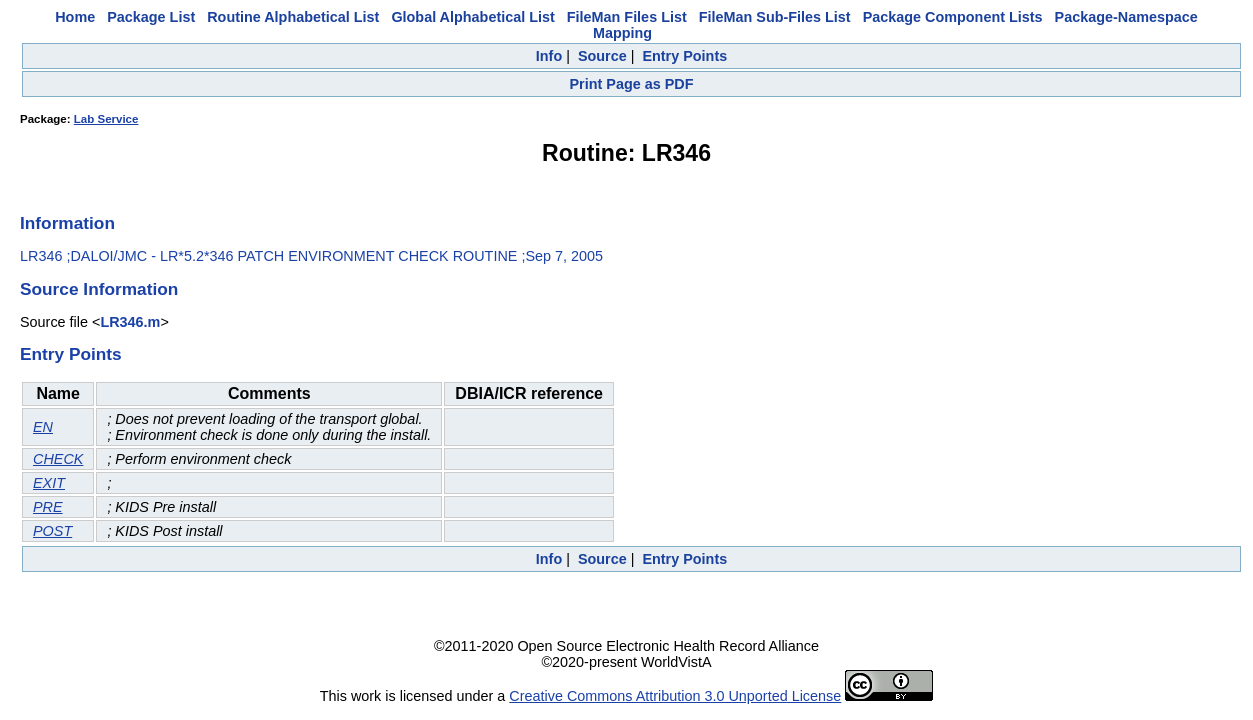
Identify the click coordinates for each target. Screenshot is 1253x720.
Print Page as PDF (632, 84)
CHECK (58, 459)
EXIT (49, 483)
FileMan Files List (627, 17)
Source (602, 56)
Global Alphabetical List (472, 17)
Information (67, 223)
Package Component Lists (953, 17)
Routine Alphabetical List (293, 17)
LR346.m (130, 322)
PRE (48, 507)
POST (52, 531)
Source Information (99, 289)
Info (549, 56)
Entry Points (684, 56)
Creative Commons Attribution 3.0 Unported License (675, 696)
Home (75, 17)
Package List (151, 17)
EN (43, 427)
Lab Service (106, 119)
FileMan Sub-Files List (775, 17)
